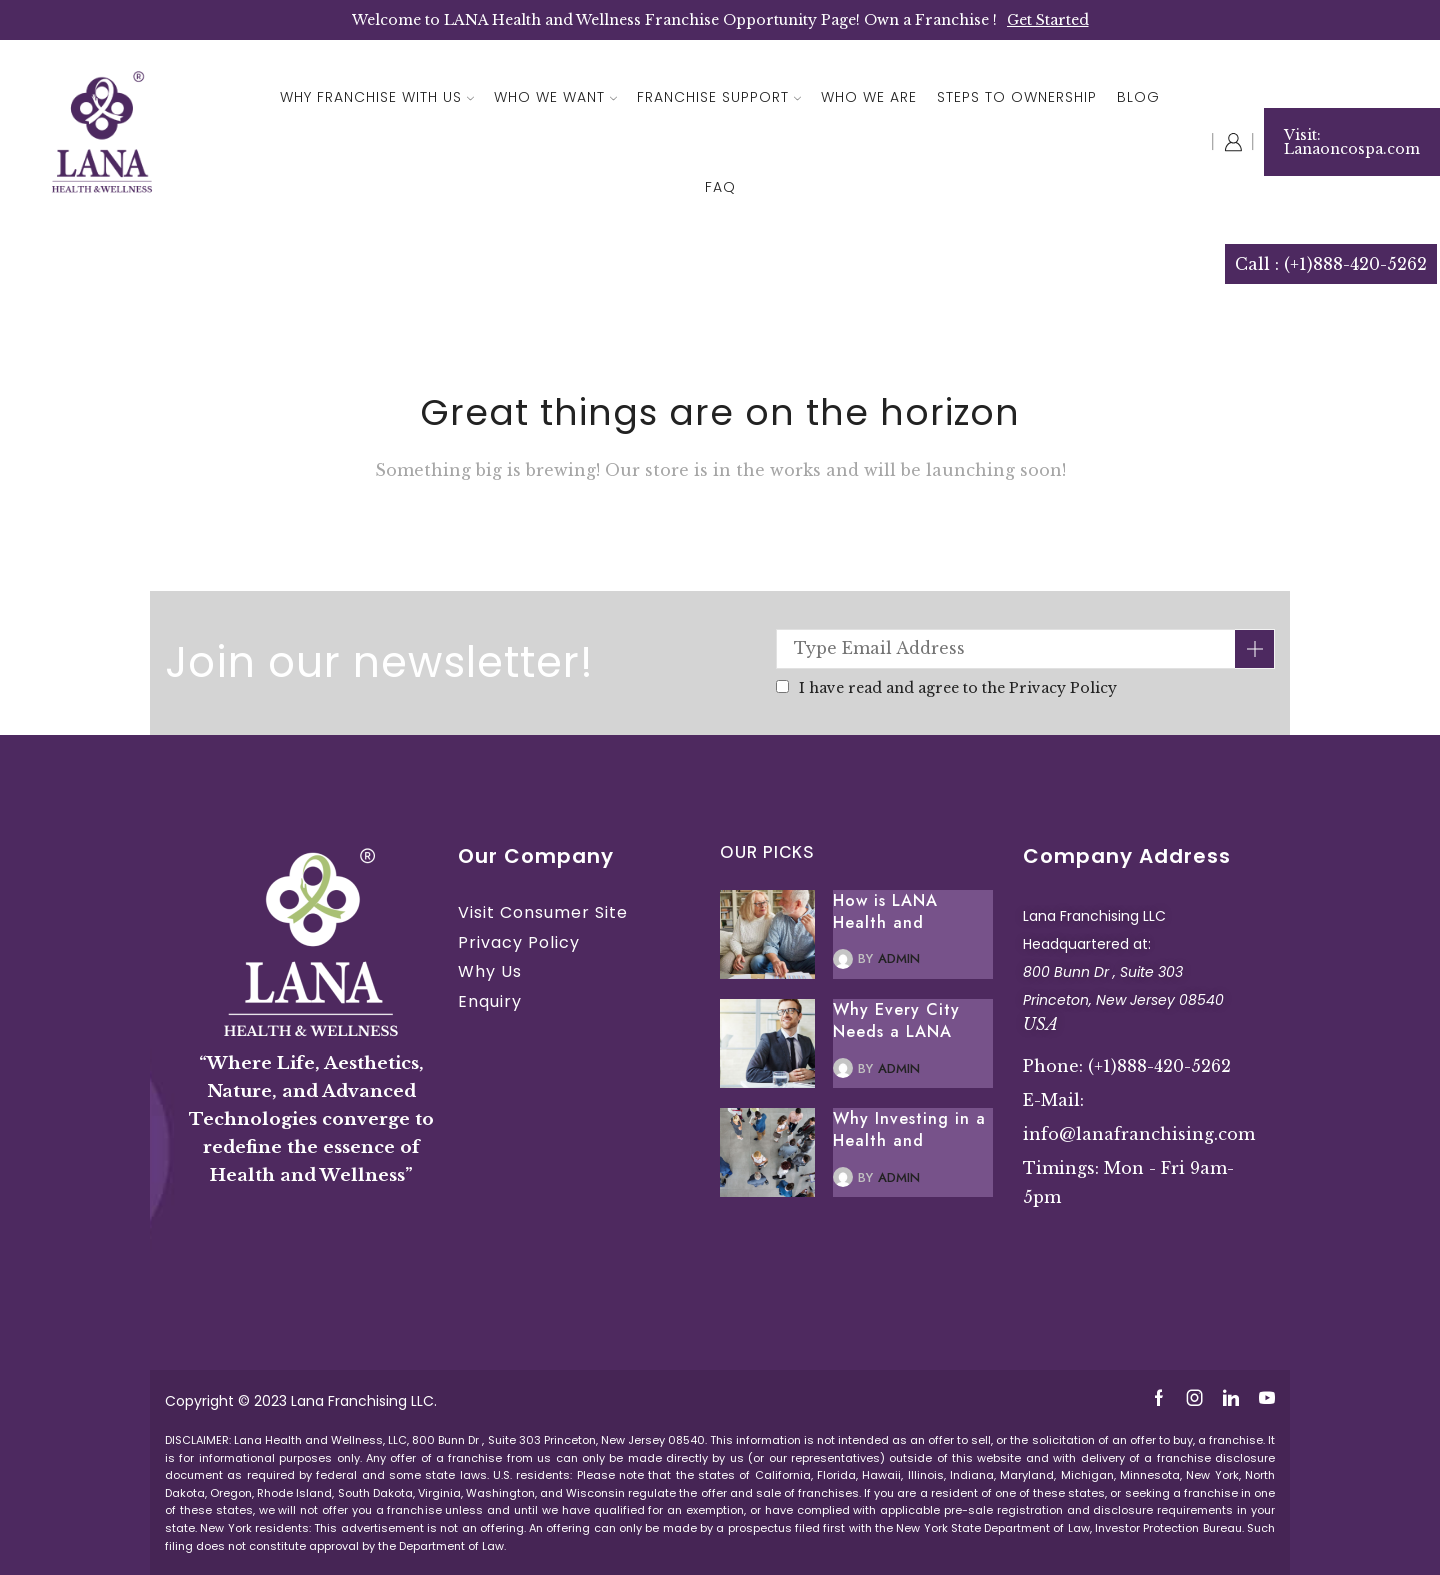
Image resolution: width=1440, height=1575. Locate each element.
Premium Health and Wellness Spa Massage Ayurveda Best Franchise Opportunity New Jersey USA (1144, 1267)
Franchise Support (719, 97)
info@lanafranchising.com (1139, 1134)
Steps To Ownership (1017, 97)
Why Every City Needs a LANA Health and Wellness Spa (896, 1021)
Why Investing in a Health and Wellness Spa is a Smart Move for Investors (909, 1130)
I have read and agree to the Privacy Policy (958, 688)
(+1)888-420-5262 (1159, 1066)
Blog (1138, 97)
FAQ (720, 187)
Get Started (1048, 20)
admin (899, 958)
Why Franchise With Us (377, 97)
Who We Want (555, 97)
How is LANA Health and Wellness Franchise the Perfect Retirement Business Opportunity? (909, 912)
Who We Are (869, 97)
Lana (309, 1401)
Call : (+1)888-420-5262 (1331, 264)
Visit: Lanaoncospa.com (1352, 142)
